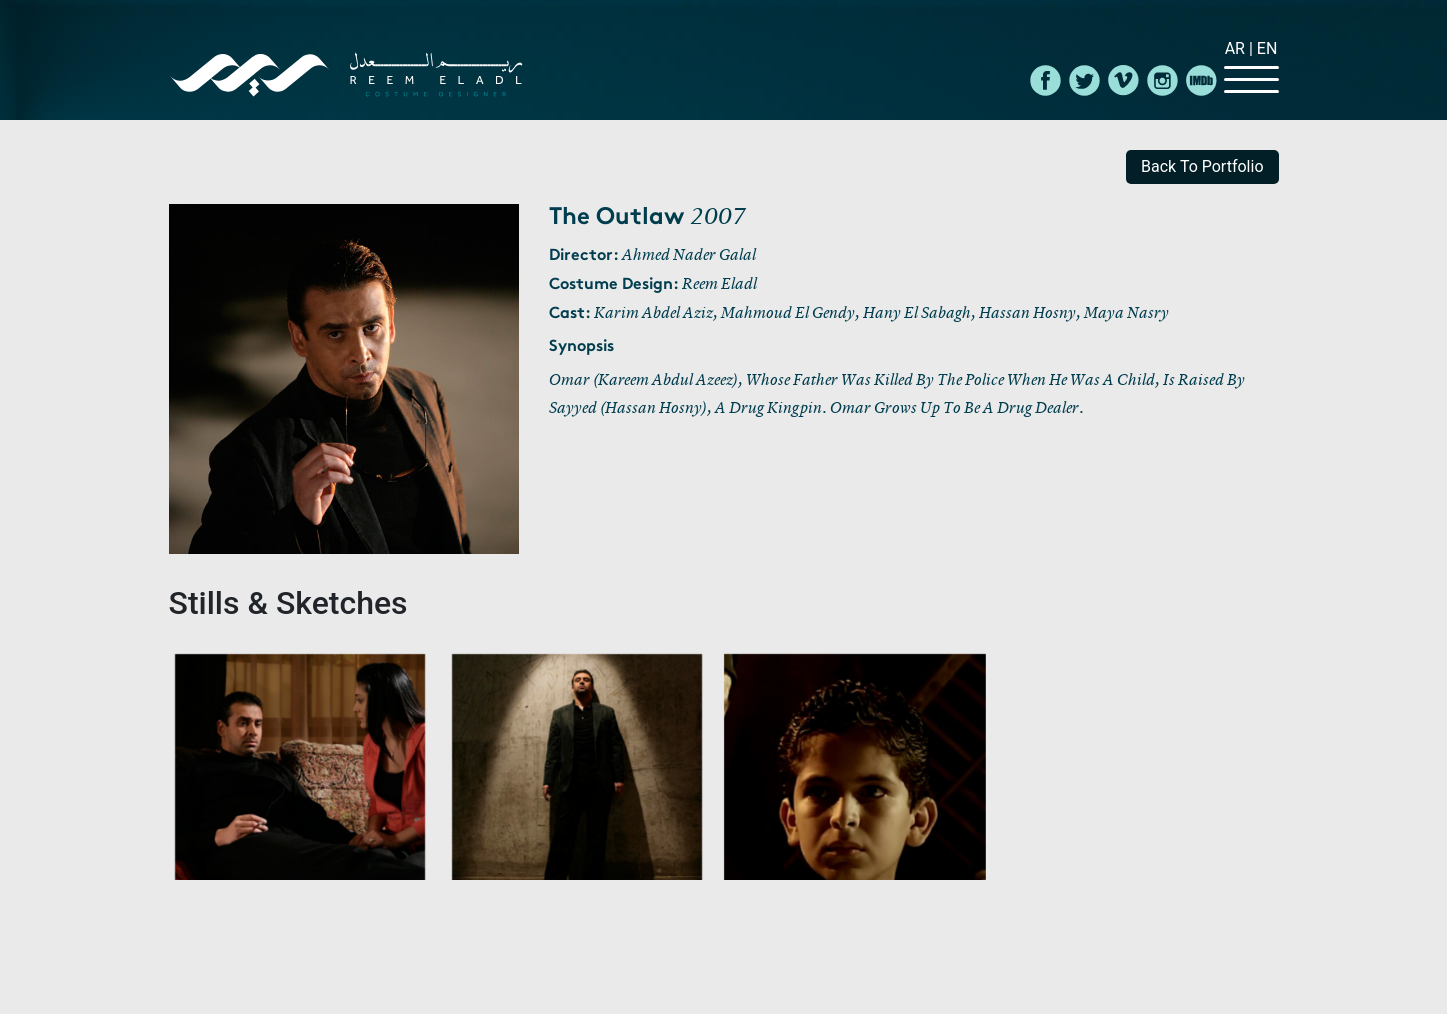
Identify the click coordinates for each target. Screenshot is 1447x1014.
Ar (1237, 48)
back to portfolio (1202, 166)
